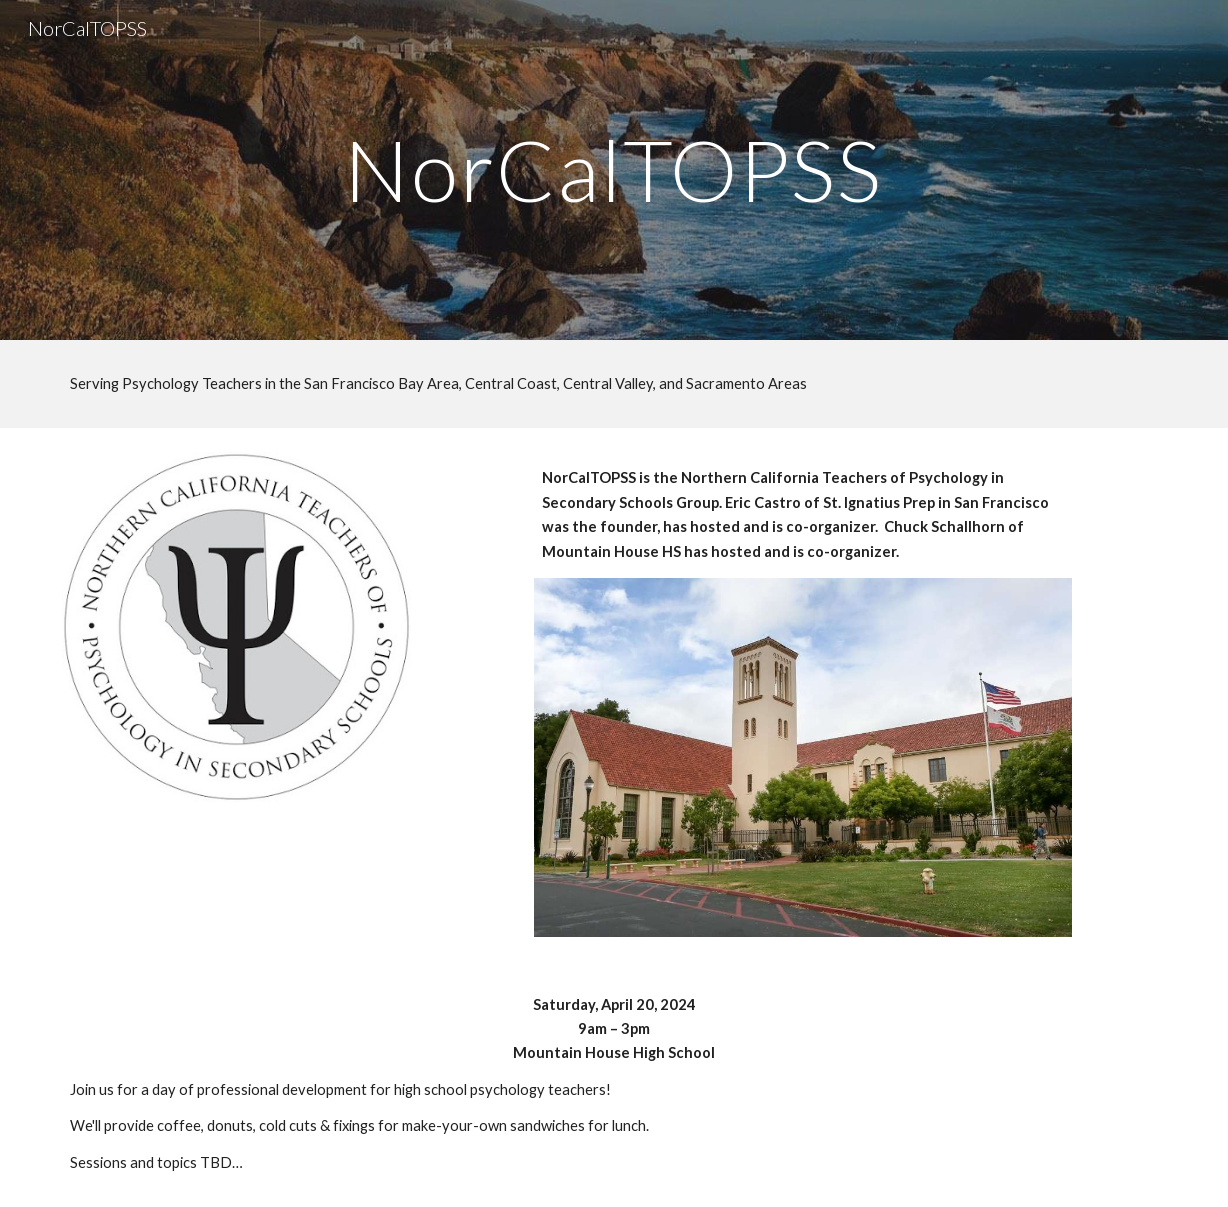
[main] (614, 169)
